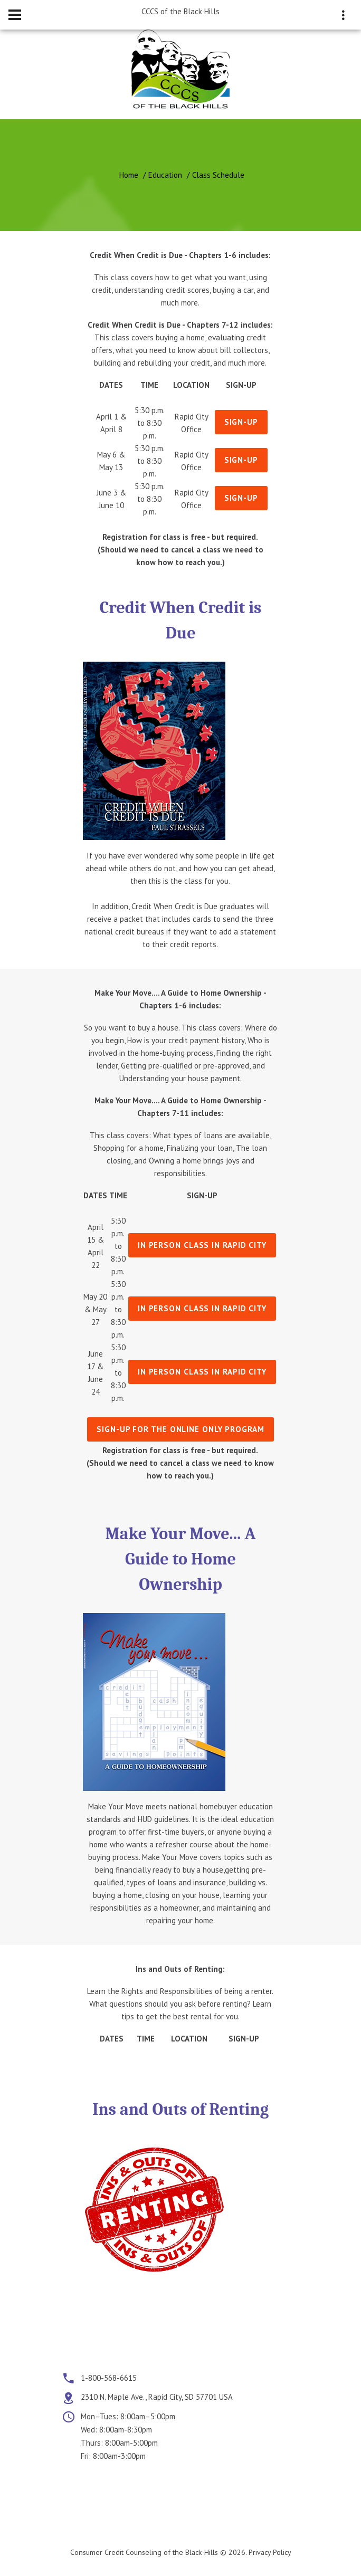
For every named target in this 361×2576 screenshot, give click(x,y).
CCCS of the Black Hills (180, 11)
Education (165, 175)
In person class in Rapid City (202, 1245)
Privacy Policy (270, 2552)
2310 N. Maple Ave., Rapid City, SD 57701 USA (157, 2397)
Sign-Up (241, 422)
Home (128, 175)
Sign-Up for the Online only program (180, 1429)
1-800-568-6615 (109, 2378)
